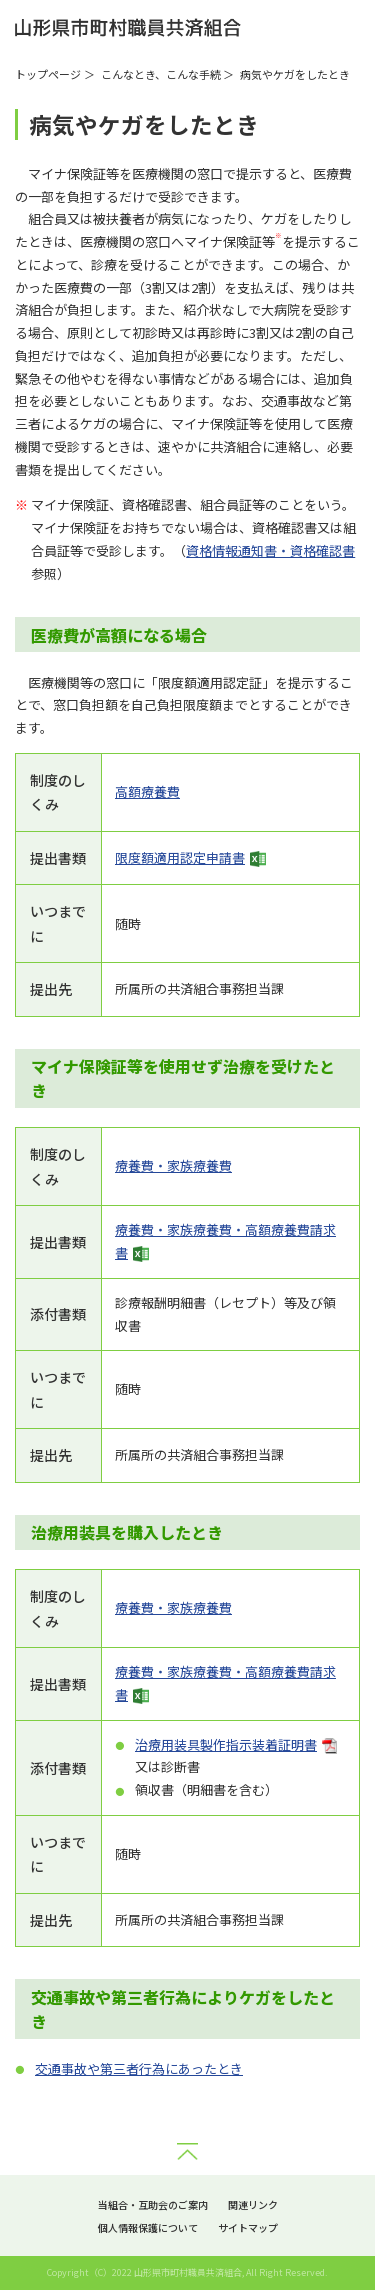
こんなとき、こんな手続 (161, 74)
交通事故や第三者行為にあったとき (139, 2068)
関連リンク (253, 2204)
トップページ (48, 74)
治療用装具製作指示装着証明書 (226, 1744)
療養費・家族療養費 (173, 1165)
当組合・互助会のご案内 (153, 2204)
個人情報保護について (148, 2227)
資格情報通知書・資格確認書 (270, 550)
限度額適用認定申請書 (180, 857)
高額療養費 (147, 791)
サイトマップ (248, 2227)
